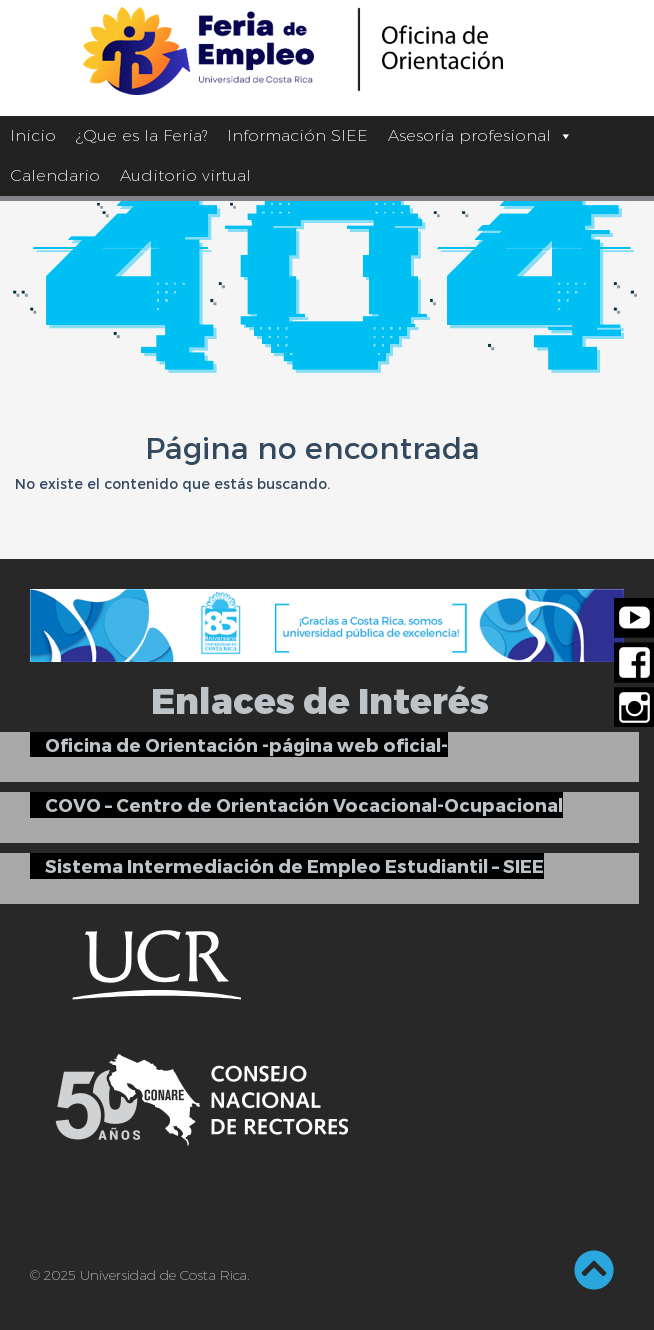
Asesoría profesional (480, 135)
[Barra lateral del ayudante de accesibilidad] (630, 24)
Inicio (33, 135)
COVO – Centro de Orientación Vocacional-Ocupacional (304, 804)
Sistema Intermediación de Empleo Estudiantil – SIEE (294, 865)
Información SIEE (297, 135)
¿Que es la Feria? (141, 135)
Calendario (55, 175)
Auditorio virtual (185, 175)
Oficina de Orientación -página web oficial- (246, 744)
